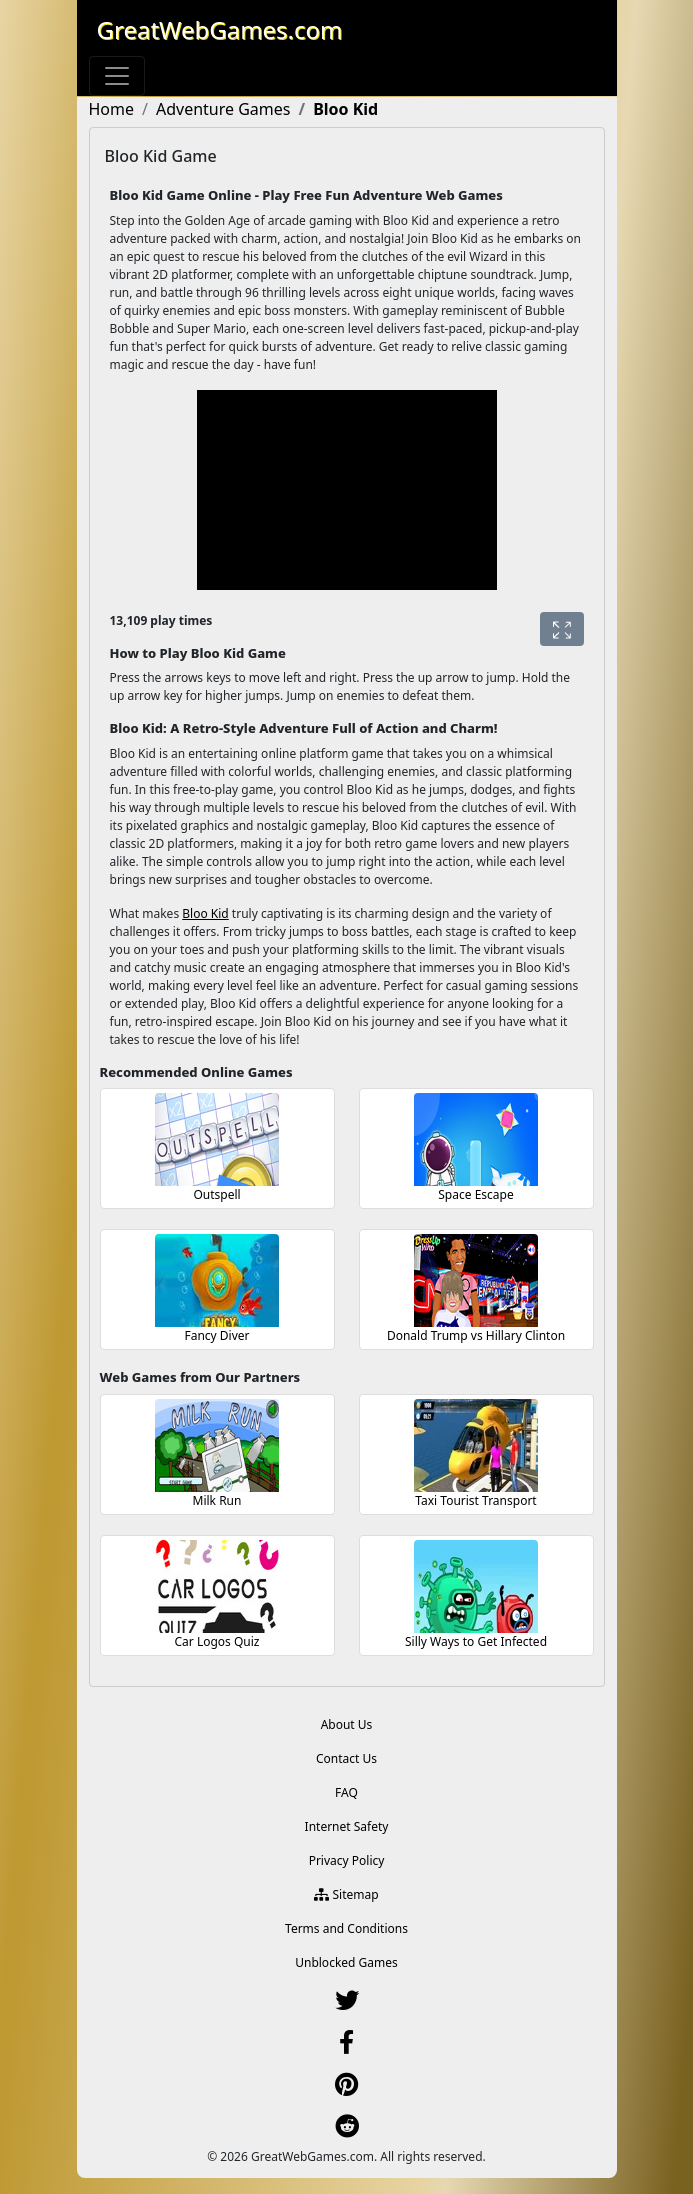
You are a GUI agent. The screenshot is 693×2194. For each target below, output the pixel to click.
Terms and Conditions (346, 1928)
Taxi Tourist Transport (475, 1500)
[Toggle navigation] (117, 76)
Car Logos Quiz (217, 1641)
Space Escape (475, 1194)
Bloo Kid (205, 913)
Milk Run (217, 1500)
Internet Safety (347, 1826)
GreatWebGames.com (220, 29)
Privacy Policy (347, 1860)
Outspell (216, 1194)
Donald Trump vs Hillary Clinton (476, 1335)
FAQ (346, 1792)
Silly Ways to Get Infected (476, 1641)
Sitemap (346, 1894)
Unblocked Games (346, 1962)
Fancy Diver (216, 1335)
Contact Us (346, 1758)
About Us (347, 1724)
